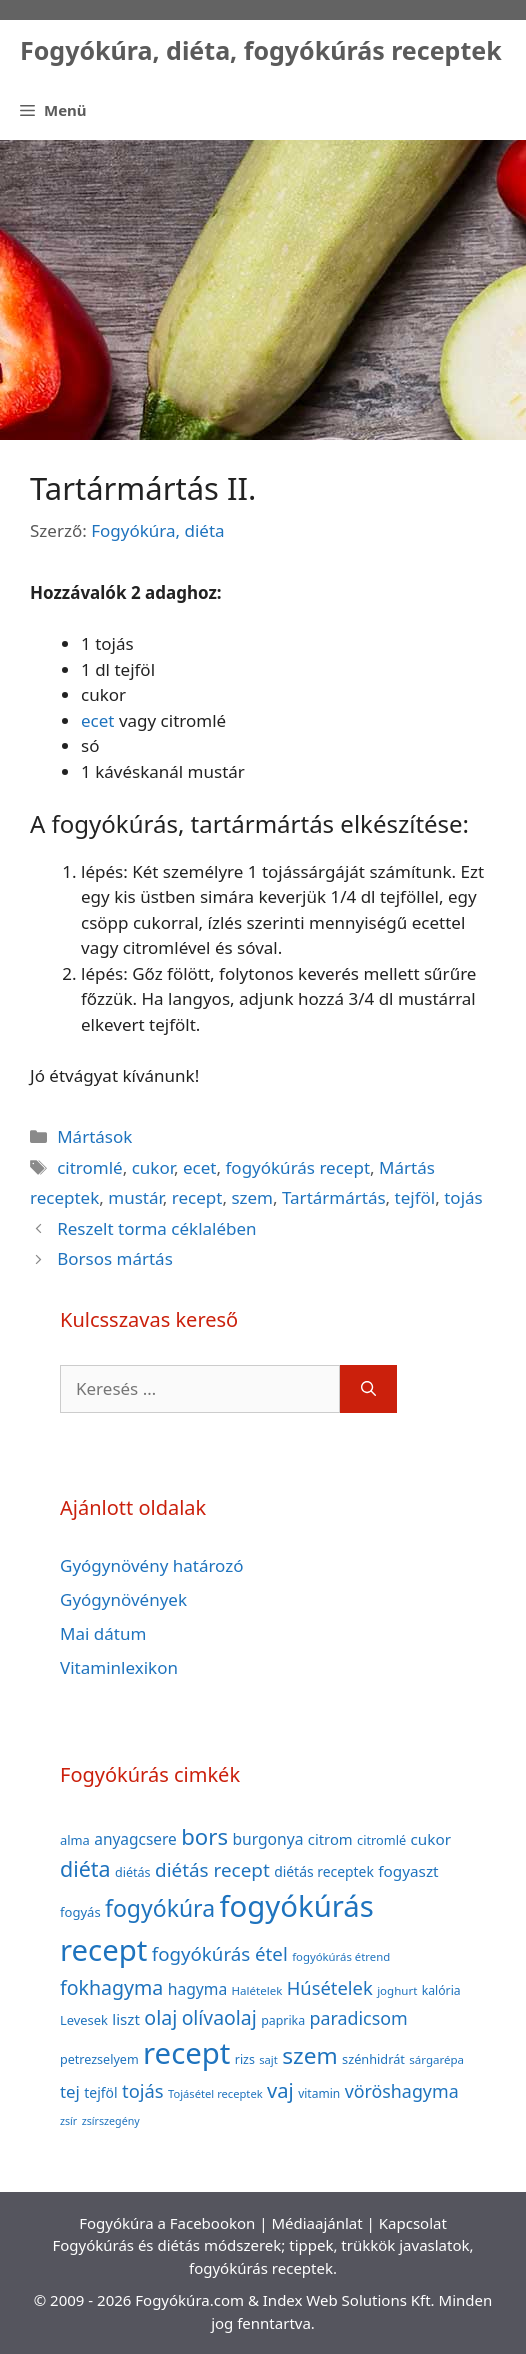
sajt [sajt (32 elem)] (268, 2059)
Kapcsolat (413, 2223)
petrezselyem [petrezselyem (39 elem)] (99, 2059)
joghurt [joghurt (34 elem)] (397, 1990)
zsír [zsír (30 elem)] (68, 2121)
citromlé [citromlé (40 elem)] (381, 1840)
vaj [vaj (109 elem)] (280, 2090)
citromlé (90, 1167)
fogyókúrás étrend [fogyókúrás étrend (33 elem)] (341, 1956)
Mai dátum (103, 1633)
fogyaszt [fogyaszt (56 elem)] (408, 1871)
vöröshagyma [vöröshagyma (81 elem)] (402, 2091)
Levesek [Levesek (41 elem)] (84, 2020)
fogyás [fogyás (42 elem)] (80, 1912)
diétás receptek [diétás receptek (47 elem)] (324, 1871)
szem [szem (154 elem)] (309, 2055)
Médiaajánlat (316, 2223)
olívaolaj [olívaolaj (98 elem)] (219, 2017)
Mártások (94, 1136)
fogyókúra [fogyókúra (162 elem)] (160, 1908)
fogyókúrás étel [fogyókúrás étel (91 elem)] (220, 1953)
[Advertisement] (263, 290)
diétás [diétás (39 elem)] (133, 1872)
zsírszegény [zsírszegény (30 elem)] (111, 2121)
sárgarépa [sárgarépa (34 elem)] (436, 2059)
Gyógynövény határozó (152, 1565)
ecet (97, 720)
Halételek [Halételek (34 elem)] (257, 1990)
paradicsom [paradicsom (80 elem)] (359, 2018)
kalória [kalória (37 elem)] (441, 1990)
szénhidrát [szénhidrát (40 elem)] (373, 2059)
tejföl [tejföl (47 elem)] (100, 2092)
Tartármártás (334, 1197)
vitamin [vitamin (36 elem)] (319, 2093)
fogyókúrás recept (298, 1167)
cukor (153, 1167)
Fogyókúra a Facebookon (167, 2223)
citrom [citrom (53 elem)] (330, 1839)
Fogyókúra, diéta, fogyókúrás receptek (261, 50)
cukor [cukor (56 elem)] (431, 1839)
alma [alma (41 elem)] (75, 1840)
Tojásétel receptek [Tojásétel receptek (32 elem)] (215, 2093)
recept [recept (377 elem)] (186, 2053)
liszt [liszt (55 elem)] (126, 2019)
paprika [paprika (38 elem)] (283, 2020)
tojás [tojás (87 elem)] (143, 2090)
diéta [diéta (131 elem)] (85, 1868)
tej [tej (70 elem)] (70, 2091)
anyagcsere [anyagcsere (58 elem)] (135, 1839)
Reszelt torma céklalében (156, 1228)
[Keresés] (368, 1389)
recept (197, 1197)
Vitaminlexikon (119, 1667)
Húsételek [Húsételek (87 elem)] (330, 1987)
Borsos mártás (115, 1258)
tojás (463, 1197)
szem (252, 1197)
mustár (135, 1197)
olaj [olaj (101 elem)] (160, 2017)
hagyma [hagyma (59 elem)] (197, 1989)
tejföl (415, 1197)
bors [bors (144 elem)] (204, 1836)
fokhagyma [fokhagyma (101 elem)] (111, 1987)
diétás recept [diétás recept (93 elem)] (212, 1870)
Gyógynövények (123, 1599)
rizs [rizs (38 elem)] (245, 2059)
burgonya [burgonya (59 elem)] (267, 1839)
